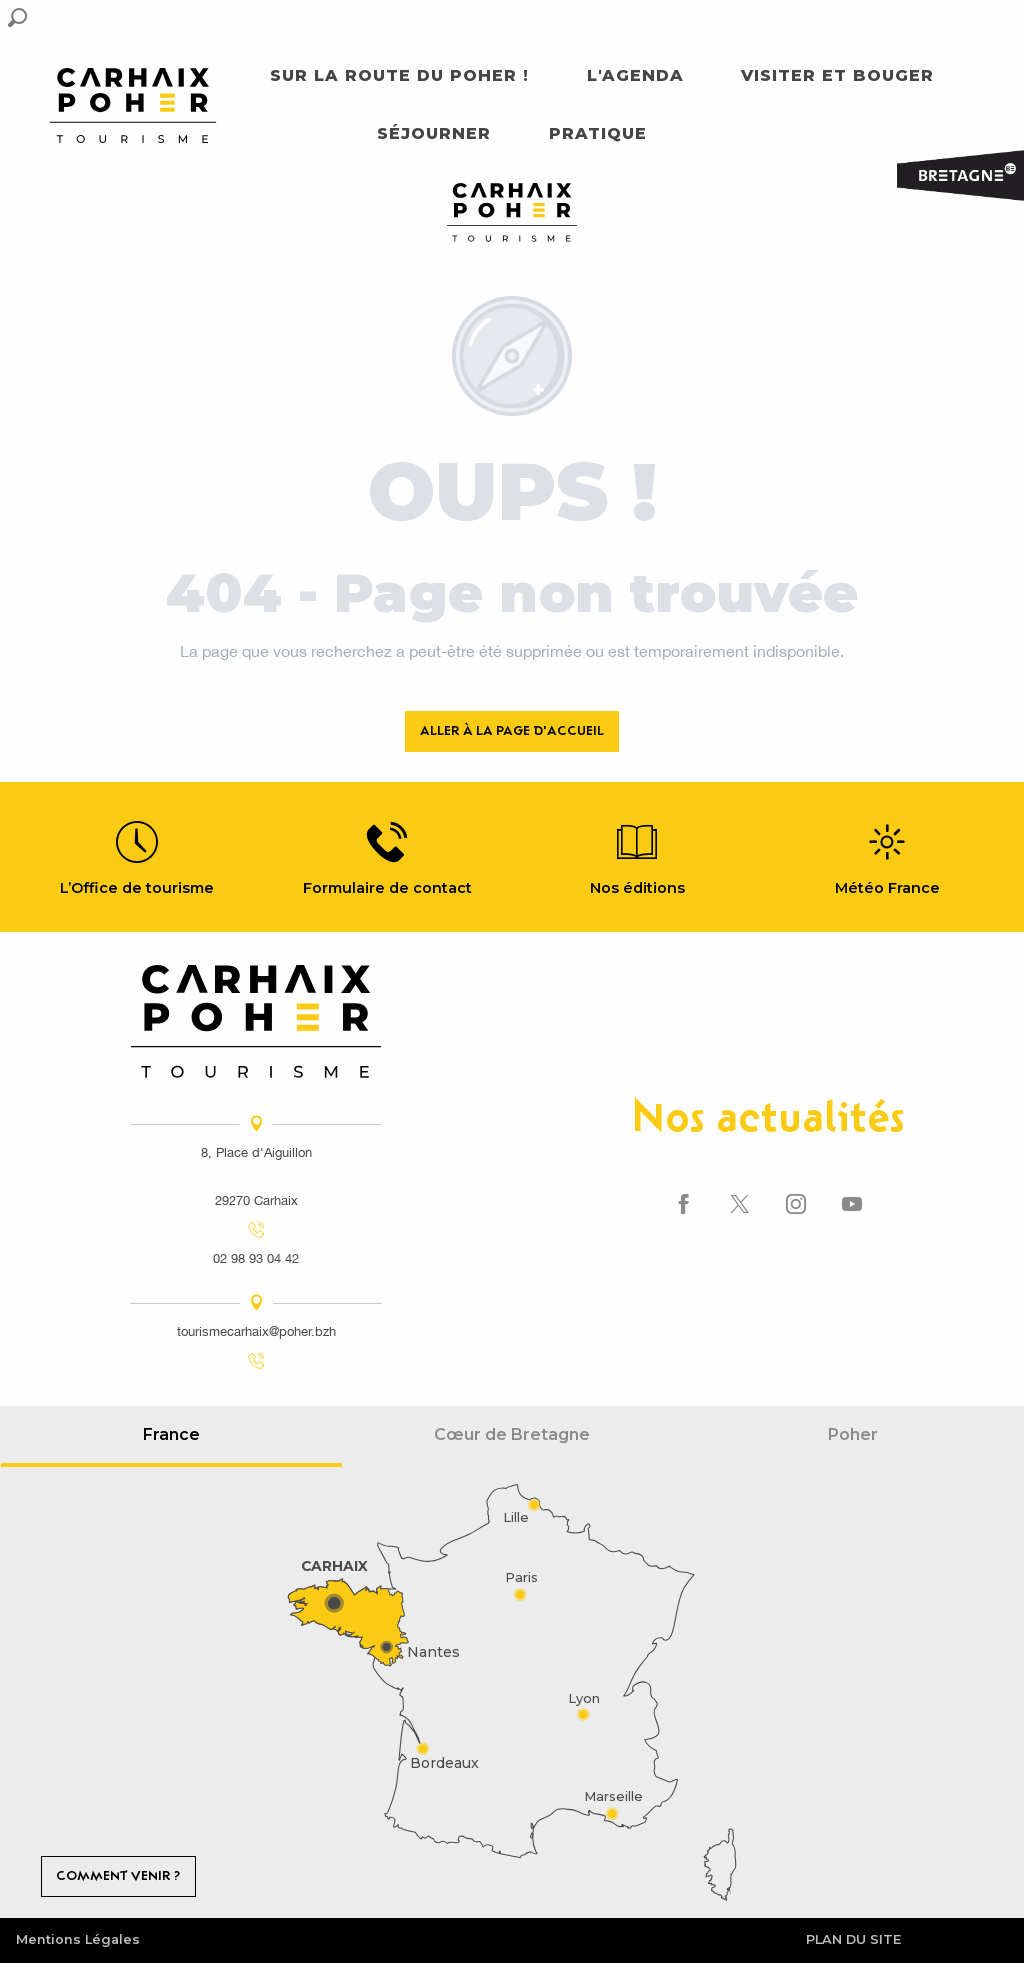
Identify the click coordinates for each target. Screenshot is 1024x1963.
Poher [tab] (853, 1434)
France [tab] (171, 1434)
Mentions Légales (78, 1939)
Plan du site (853, 1939)
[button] (17, 17)
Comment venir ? (118, 1875)
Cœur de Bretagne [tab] (512, 1434)
